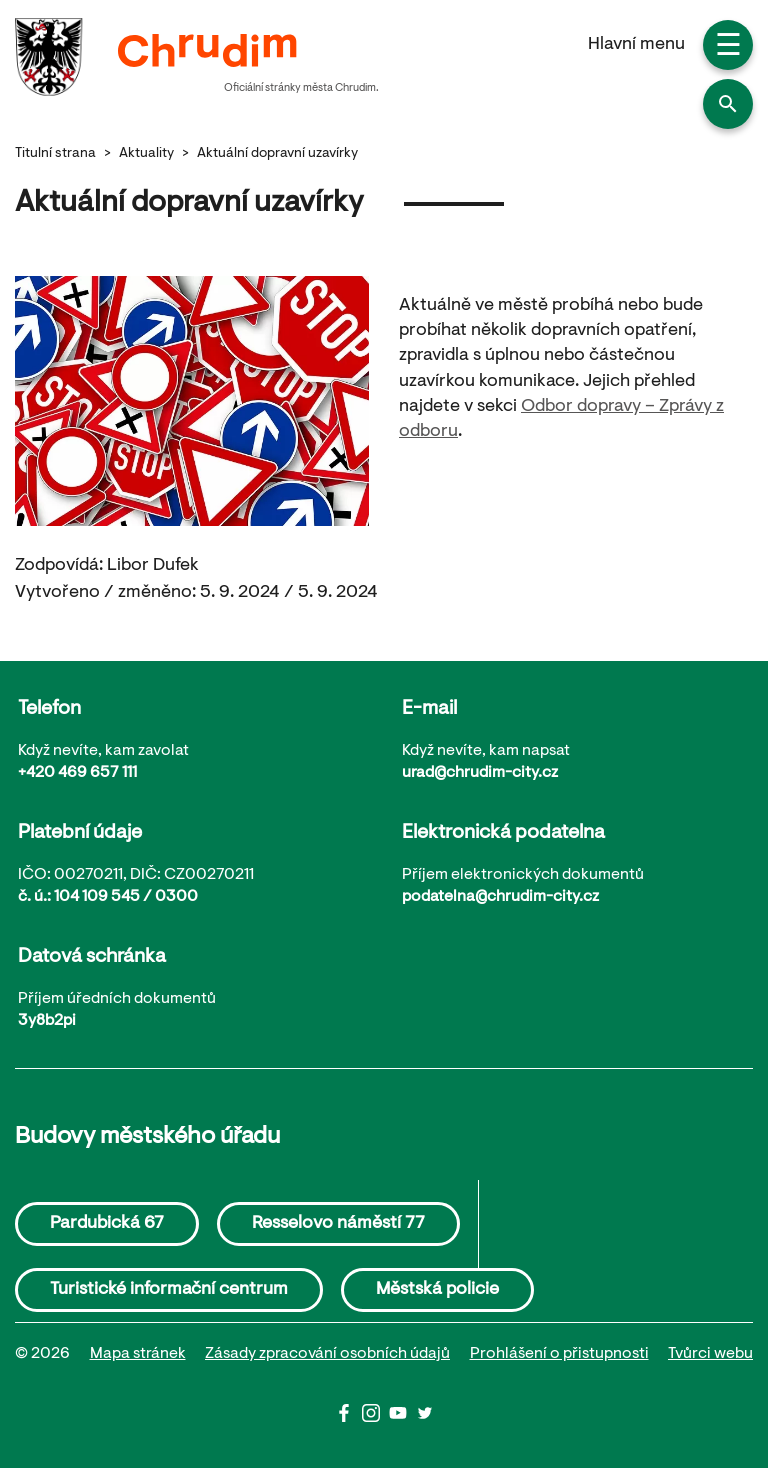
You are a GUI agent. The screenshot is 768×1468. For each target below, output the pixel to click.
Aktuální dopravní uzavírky (277, 154)
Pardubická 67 (107, 1224)
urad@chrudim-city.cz (480, 773)
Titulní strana (55, 154)
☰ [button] (728, 48)
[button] (728, 104)
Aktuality (146, 154)
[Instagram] (375, 1418)
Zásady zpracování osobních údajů (327, 1354)
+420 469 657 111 (77, 773)
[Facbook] (348, 1418)
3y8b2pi (47, 1021)
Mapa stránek (138, 1354)
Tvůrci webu (710, 1354)
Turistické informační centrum (169, 1290)
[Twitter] (425, 1418)
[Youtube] (402, 1418)
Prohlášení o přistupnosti (559, 1354)
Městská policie (437, 1290)
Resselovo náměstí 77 (338, 1224)
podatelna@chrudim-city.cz (500, 897)
